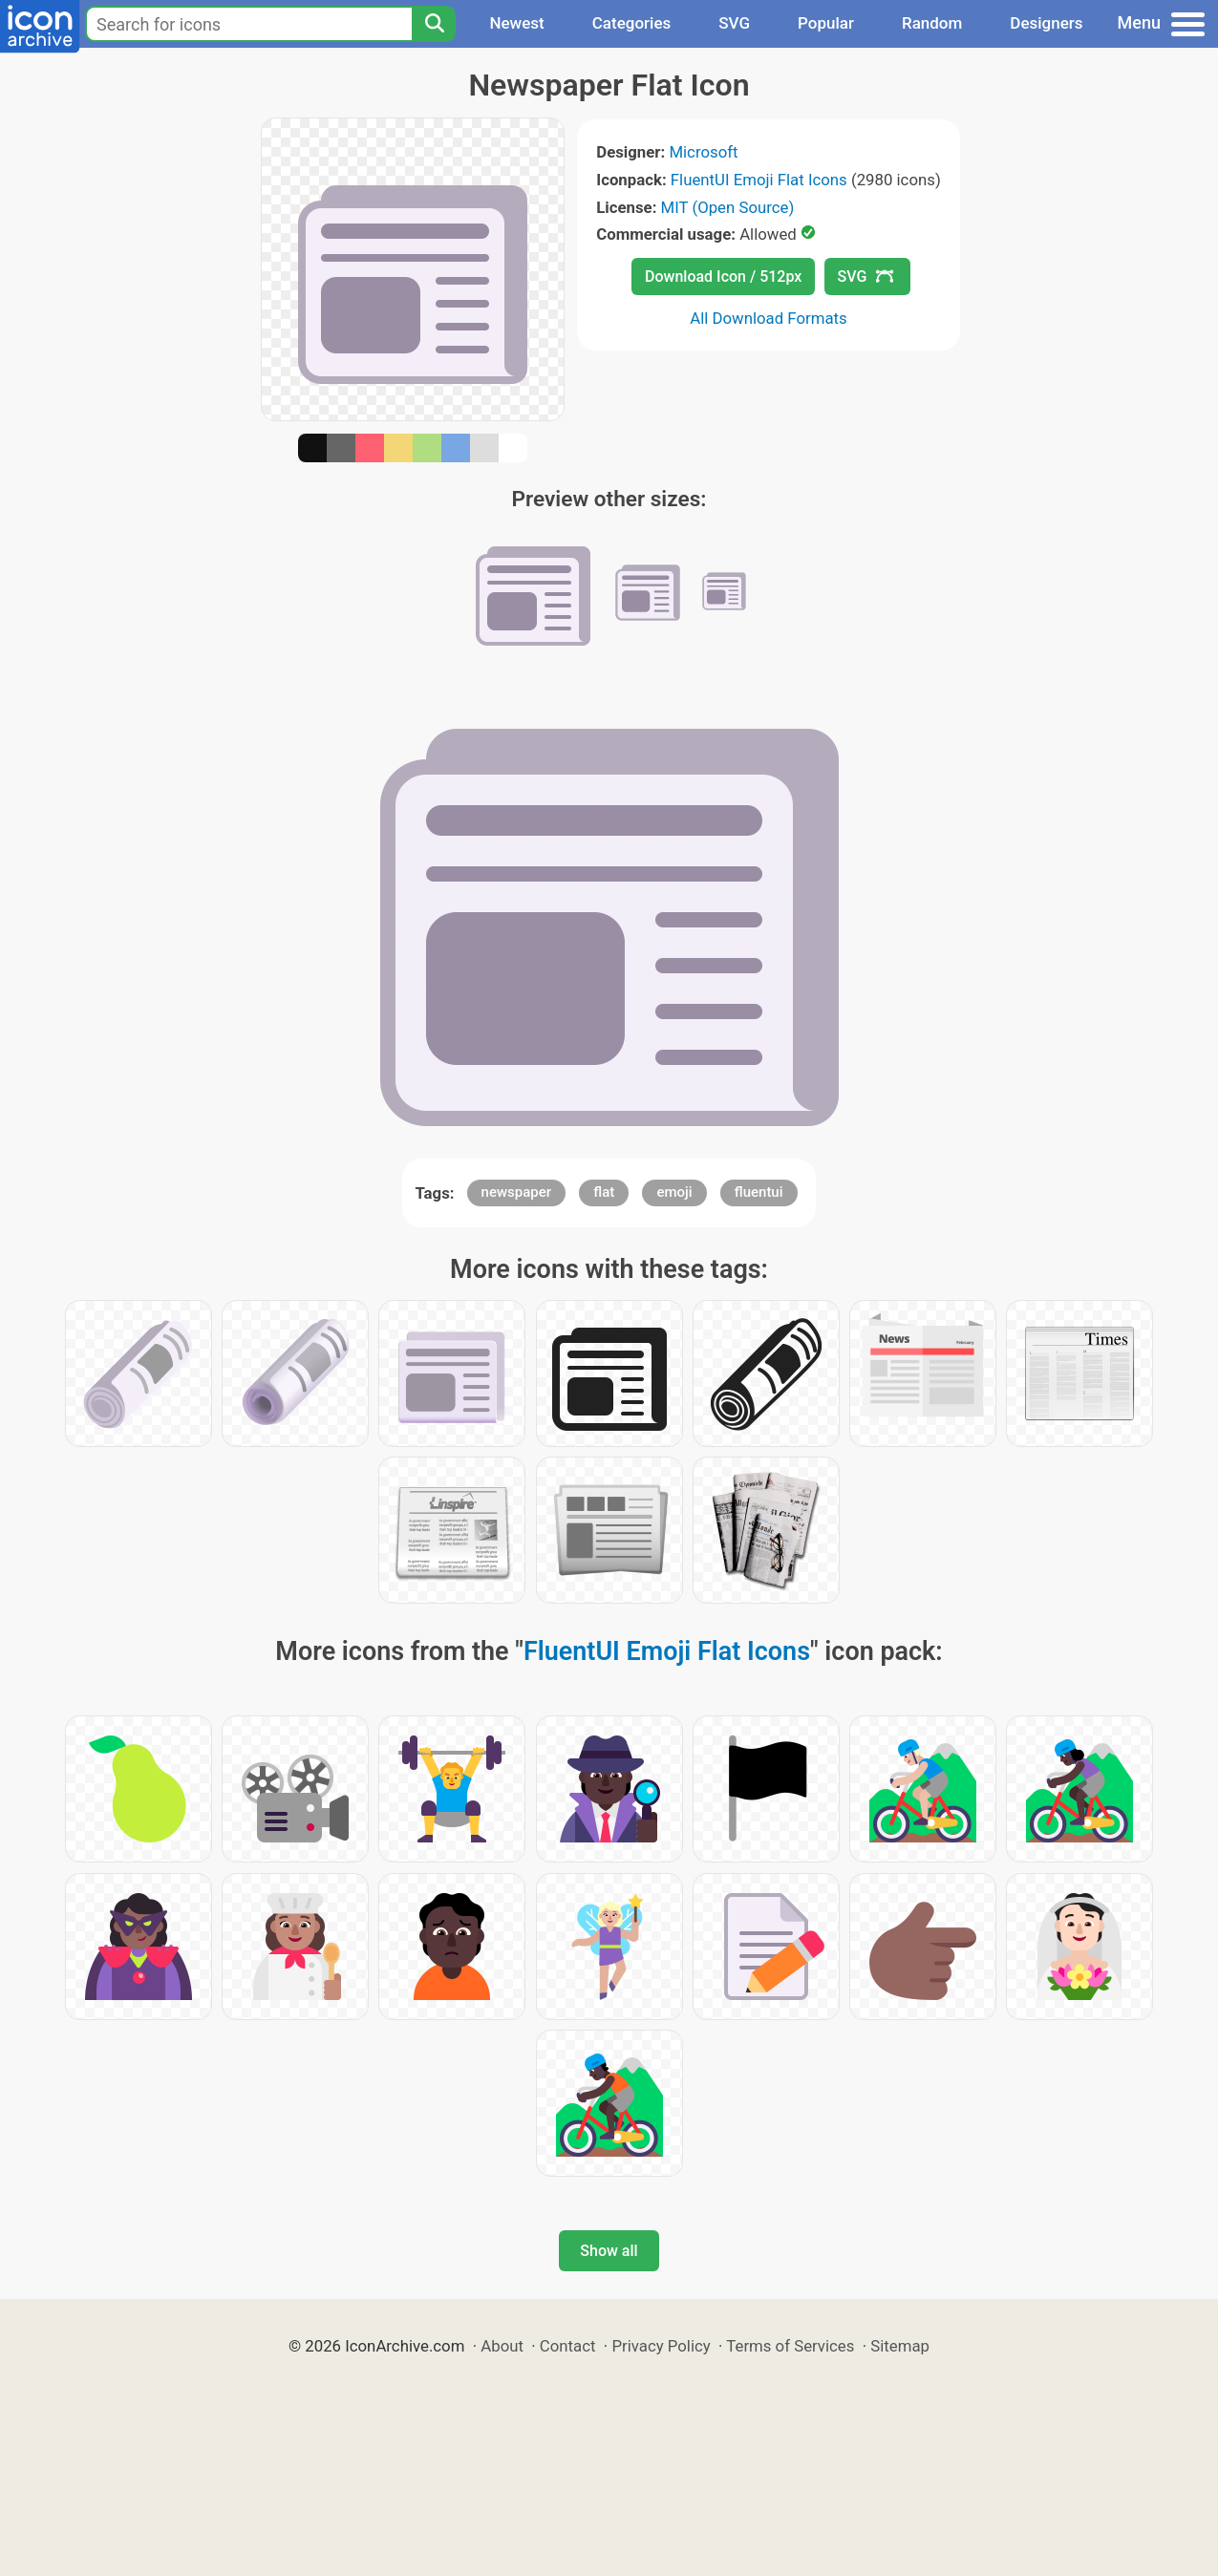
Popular (826, 22)
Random (932, 22)
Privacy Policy (660, 2345)
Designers (1046, 22)
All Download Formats (768, 318)
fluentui (759, 1192)
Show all (608, 2251)
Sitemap (900, 2345)
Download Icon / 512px (723, 276)
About (502, 2345)
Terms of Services (790, 2345)
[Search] (434, 24)
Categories (632, 22)
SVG (734, 22)
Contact (568, 2345)
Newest (516, 22)
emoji (674, 1192)
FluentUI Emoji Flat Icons (759, 179)
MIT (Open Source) (728, 207)
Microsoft (703, 151)
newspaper (516, 1192)
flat (603, 1192)
